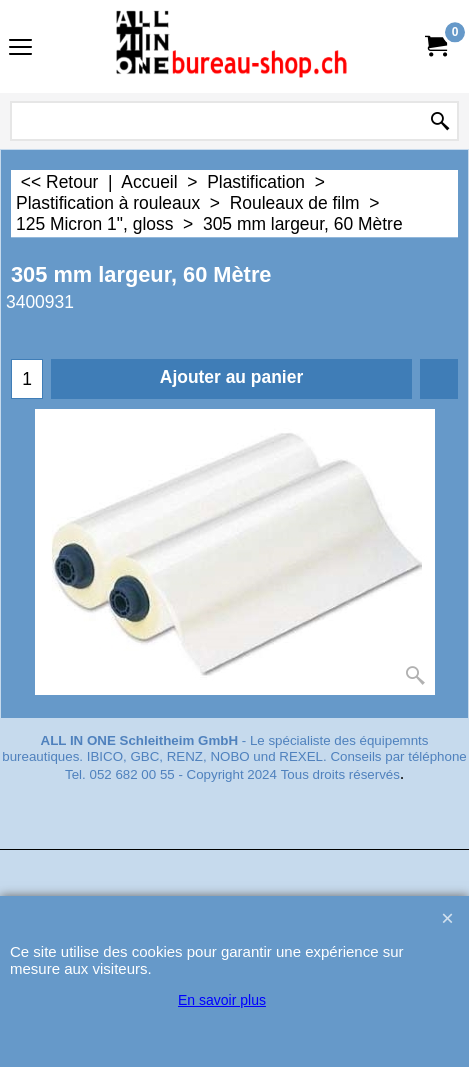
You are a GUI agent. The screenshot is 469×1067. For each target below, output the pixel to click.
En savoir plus (222, 1000)
